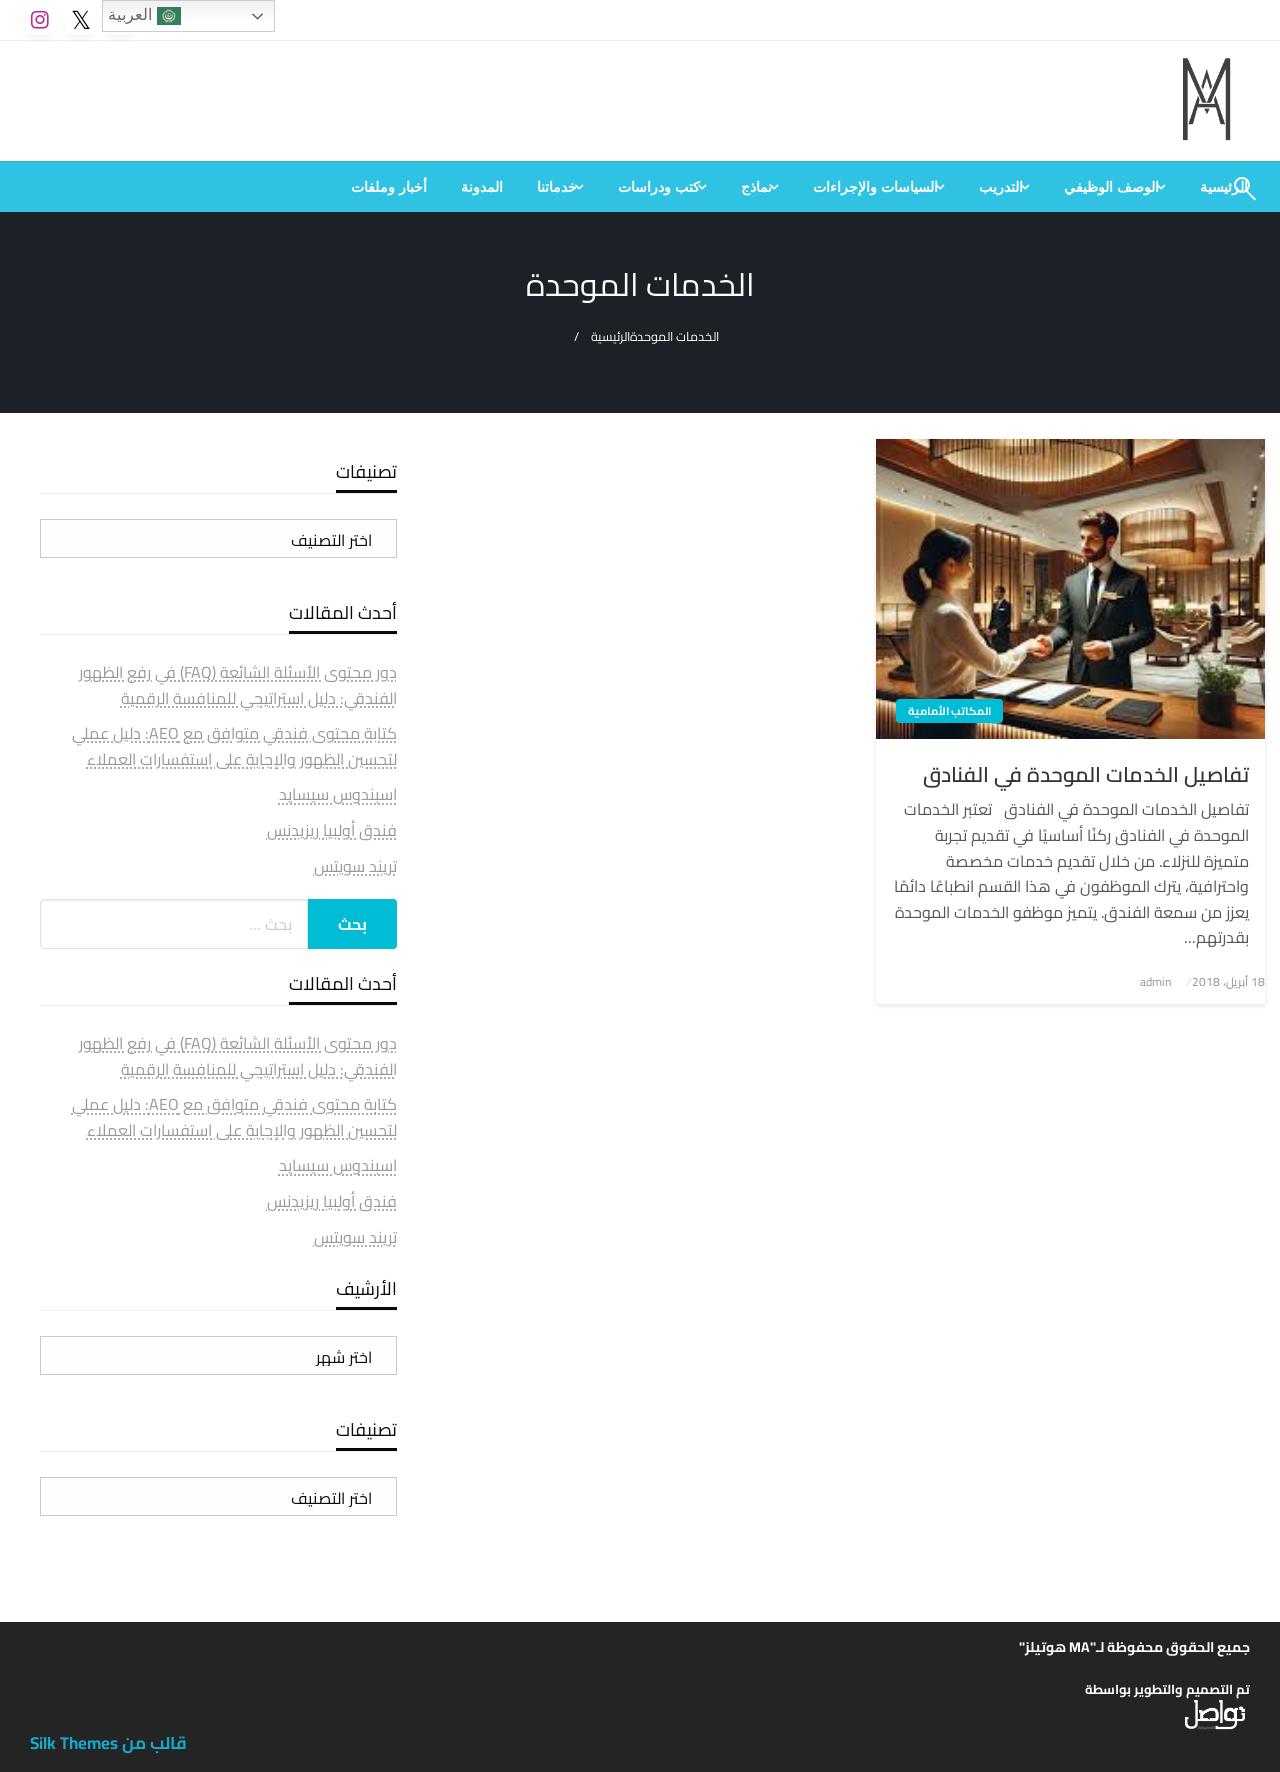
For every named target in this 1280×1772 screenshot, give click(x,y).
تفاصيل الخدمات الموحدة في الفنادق (1086, 774)
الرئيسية (610, 336)
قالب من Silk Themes (108, 1743)
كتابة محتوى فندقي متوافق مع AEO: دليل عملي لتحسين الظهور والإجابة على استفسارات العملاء (234, 746)
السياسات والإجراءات (875, 187)
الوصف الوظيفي (1111, 187)
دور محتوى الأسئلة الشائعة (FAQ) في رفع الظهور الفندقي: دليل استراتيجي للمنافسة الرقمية (238, 685)
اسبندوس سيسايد (338, 794)
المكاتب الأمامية (949, 711)
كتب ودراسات (659, 187)
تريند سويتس (355, 866)
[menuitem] (1115, 187)
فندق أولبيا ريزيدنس (332, 830)
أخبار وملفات (389, 187)
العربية (144, 16)
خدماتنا (557, 187)
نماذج (756, 187)
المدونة (482, 187)
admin (1155, 981)
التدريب (1001, 187)
